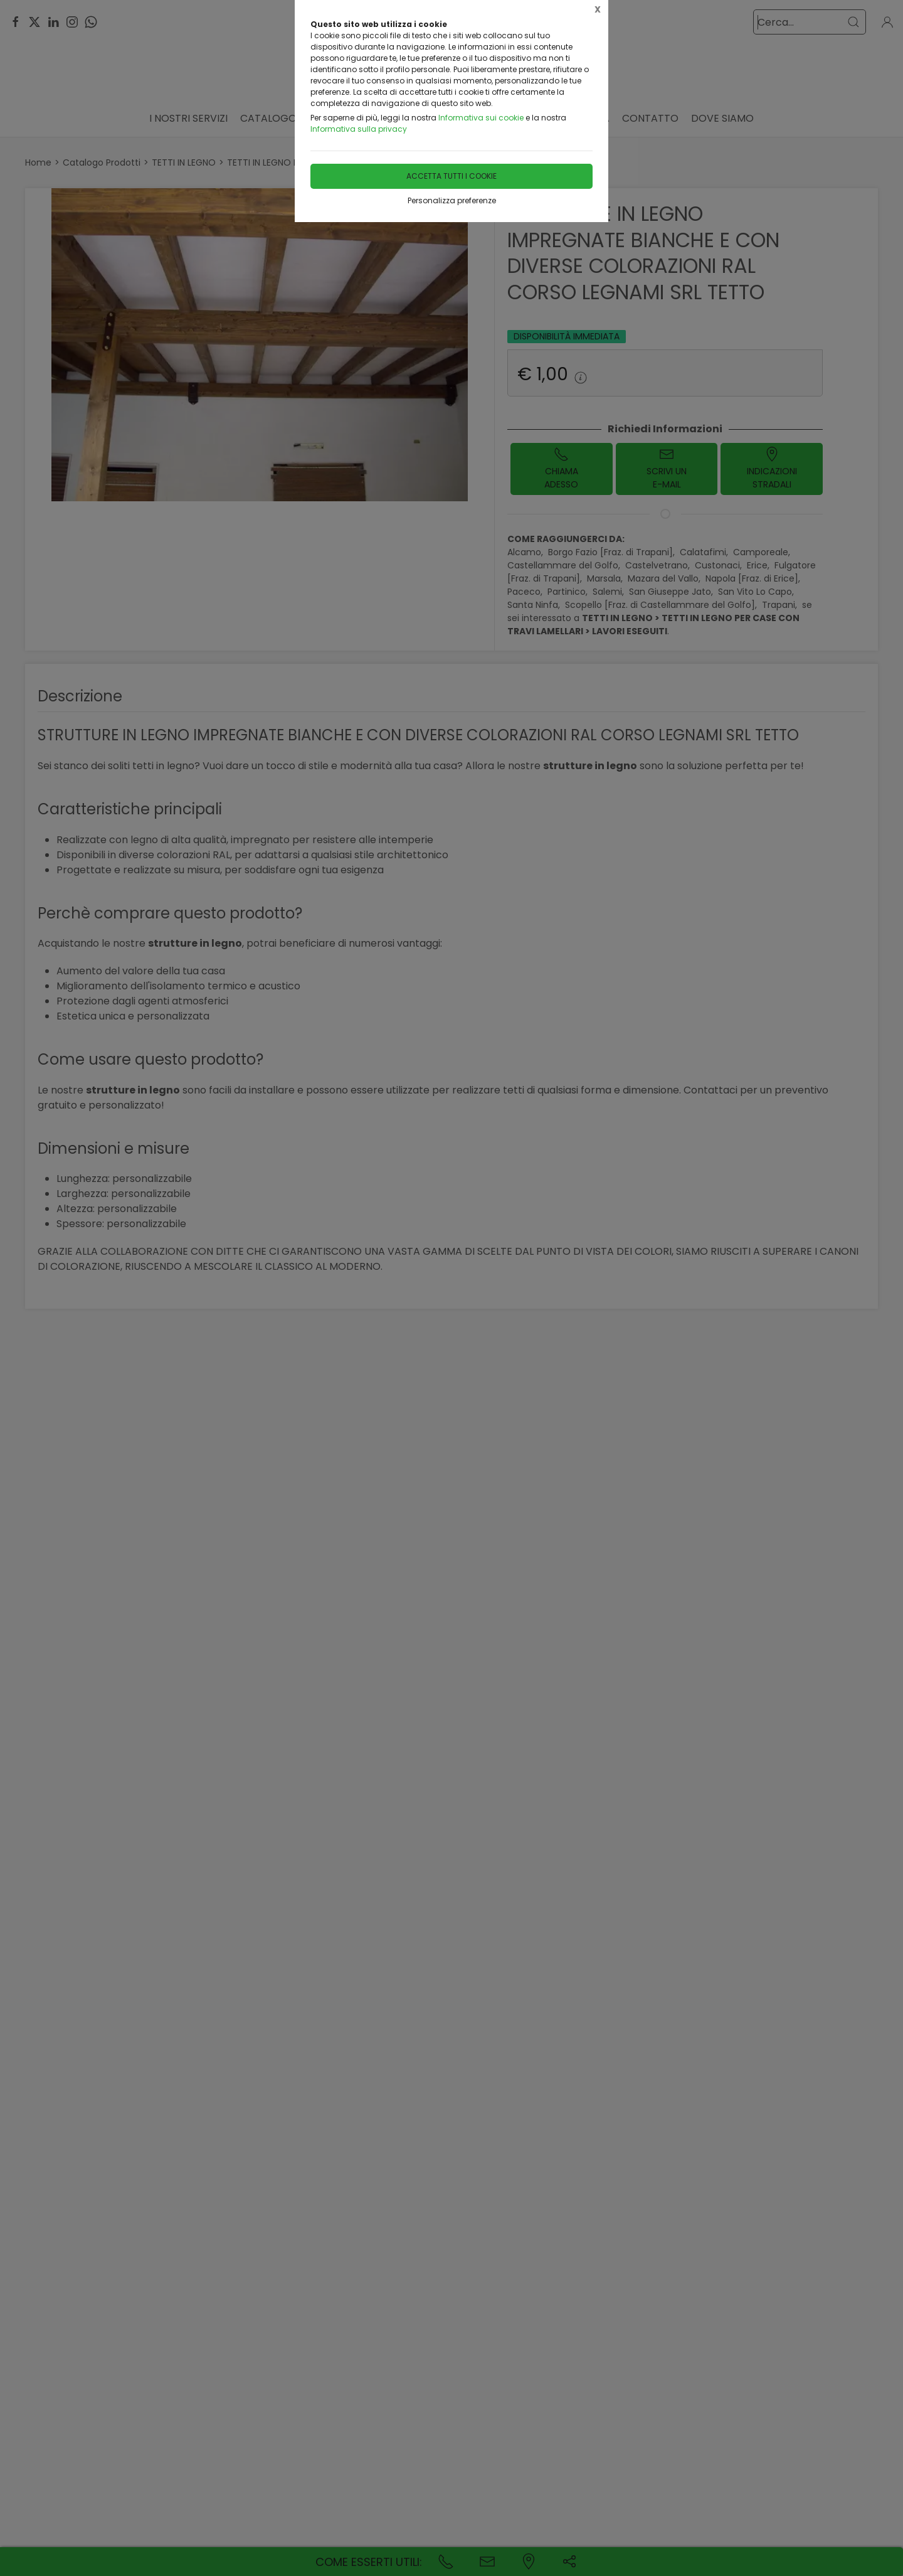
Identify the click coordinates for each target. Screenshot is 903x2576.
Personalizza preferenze (452, 200)
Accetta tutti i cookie (451, 176)
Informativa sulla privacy (358, 129)
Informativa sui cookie (481, 117)
